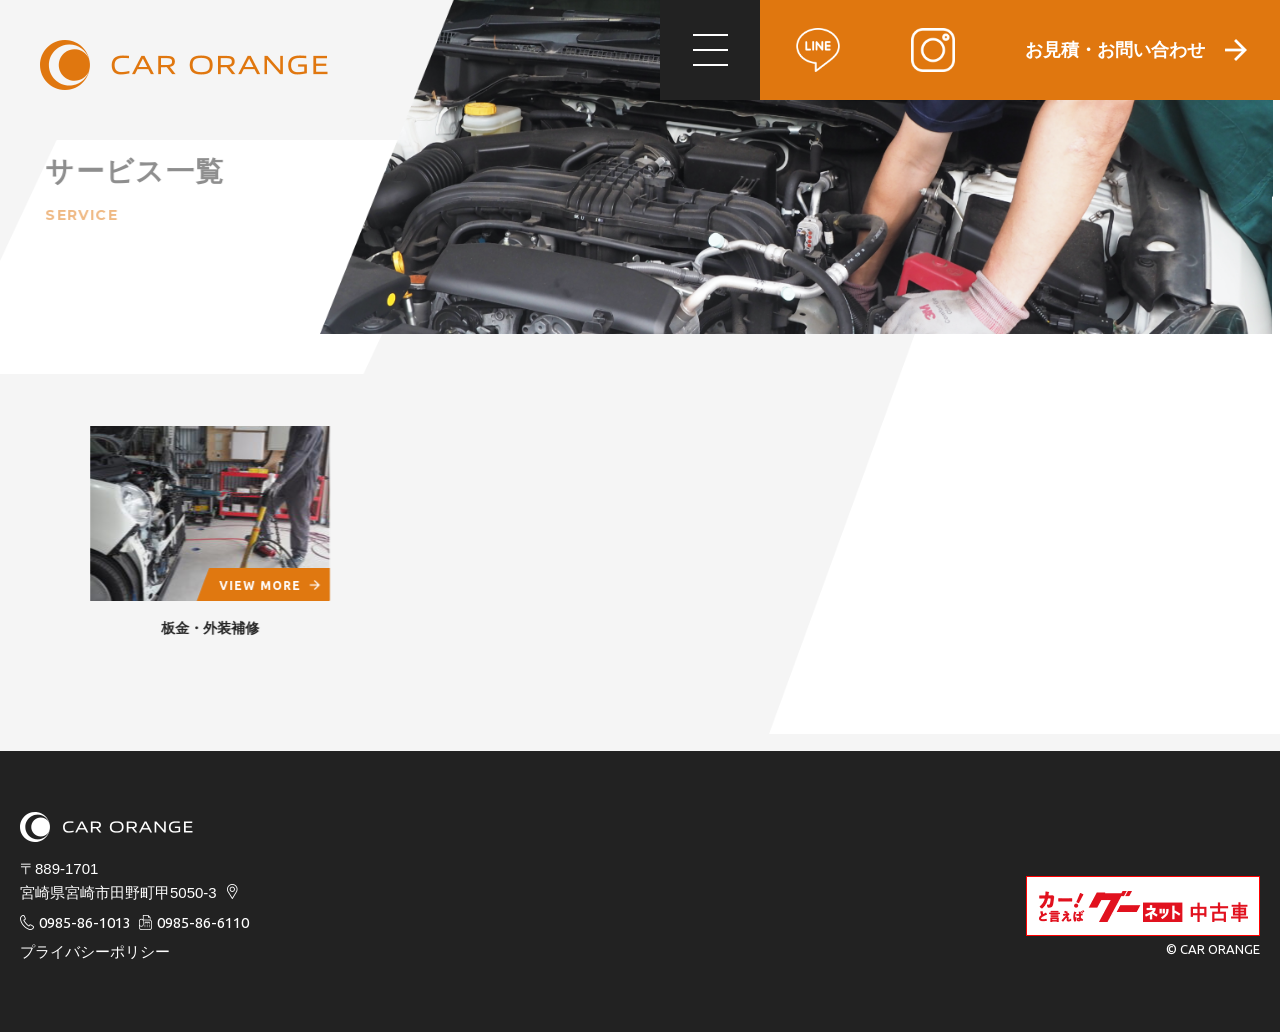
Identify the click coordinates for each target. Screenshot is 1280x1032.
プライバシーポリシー (95, 951)
